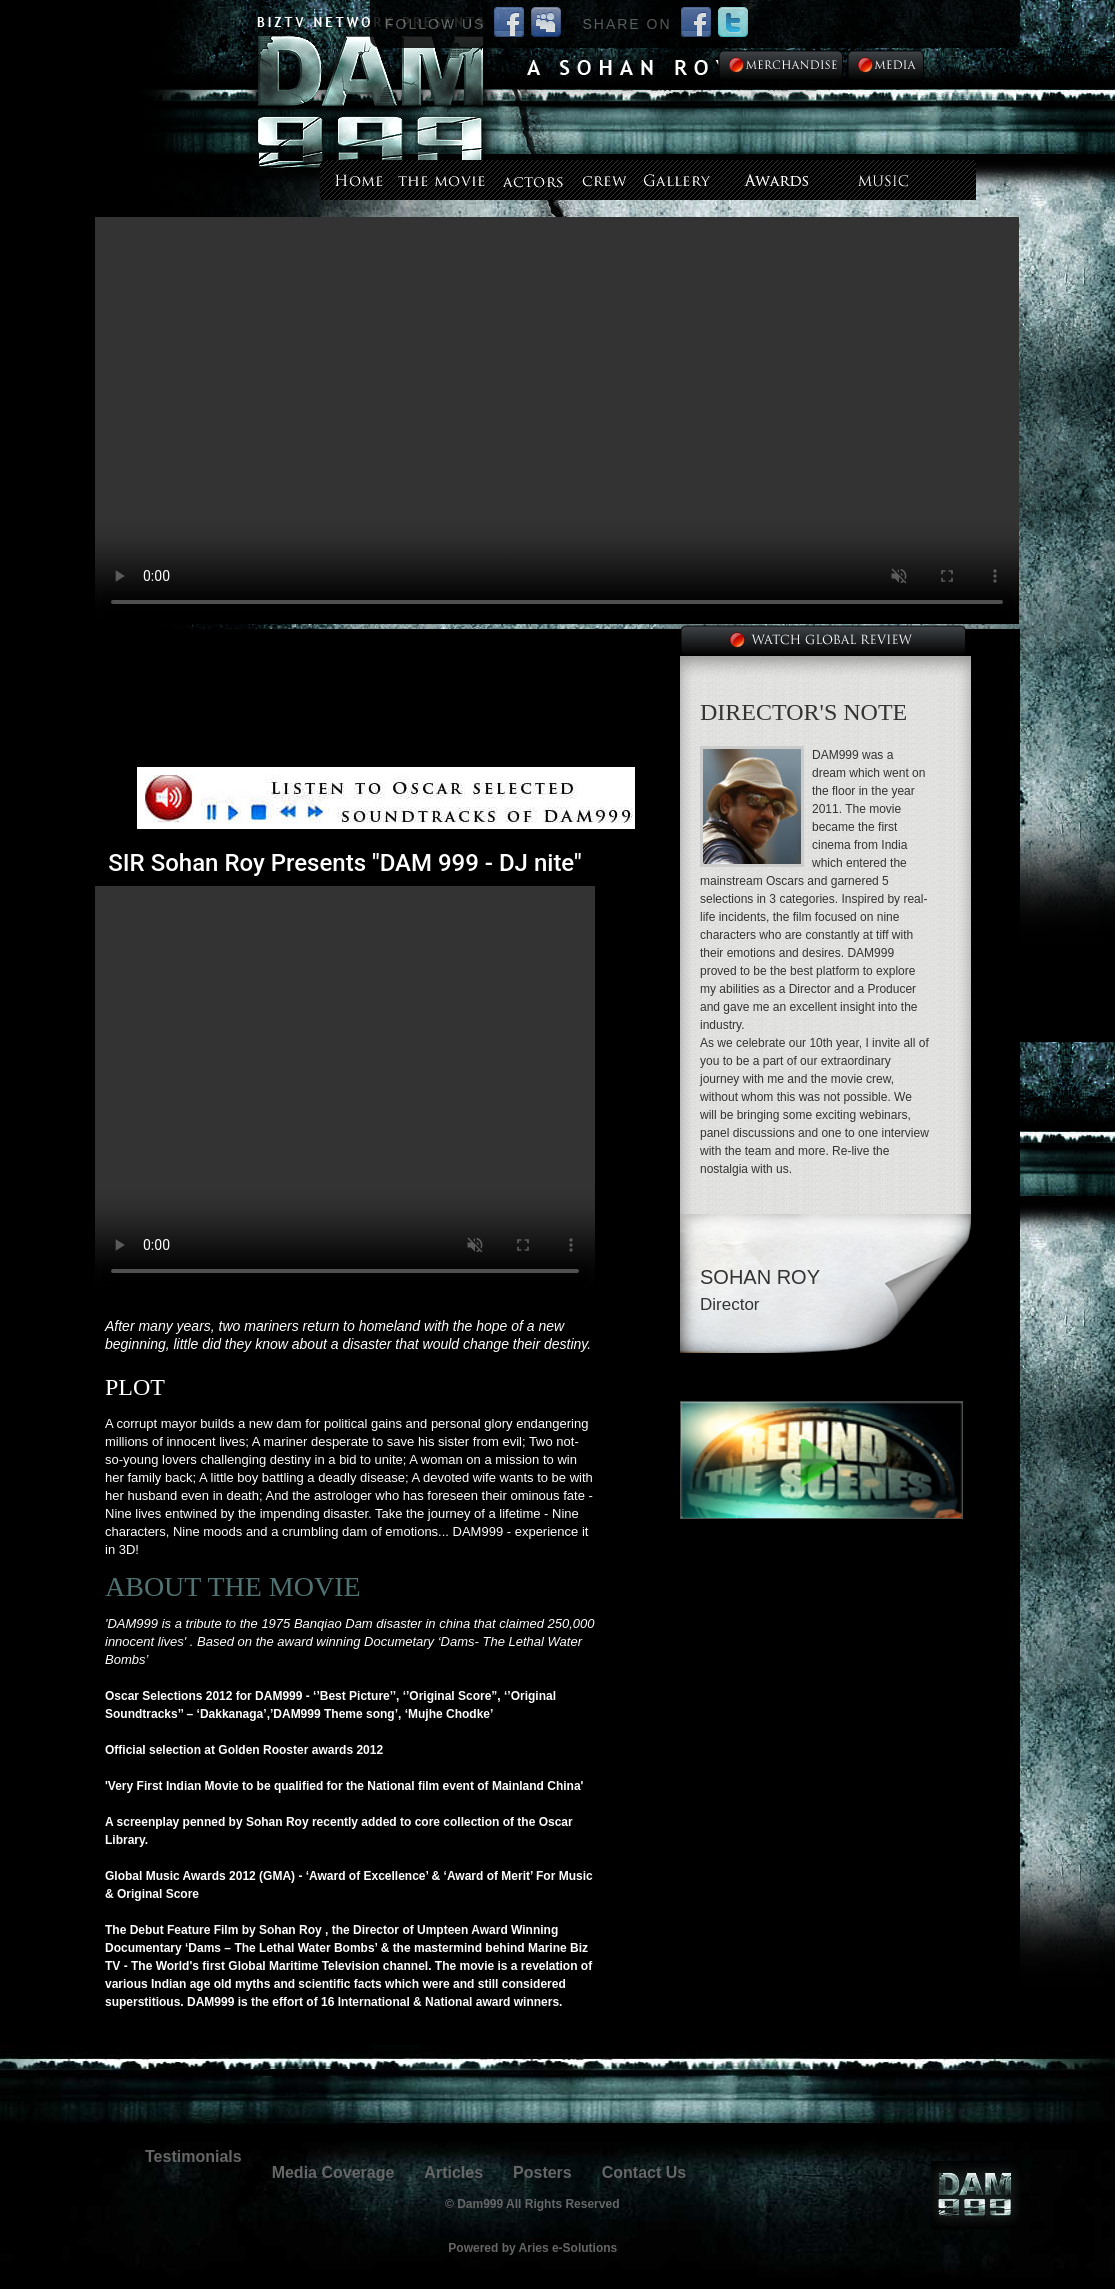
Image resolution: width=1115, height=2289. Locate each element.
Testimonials (193, 2156)
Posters (542, 2172)
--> (557, 420)
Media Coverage (333, 2172)
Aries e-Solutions (568, 2248)
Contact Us (644, 2172)
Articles (453, 2172)
